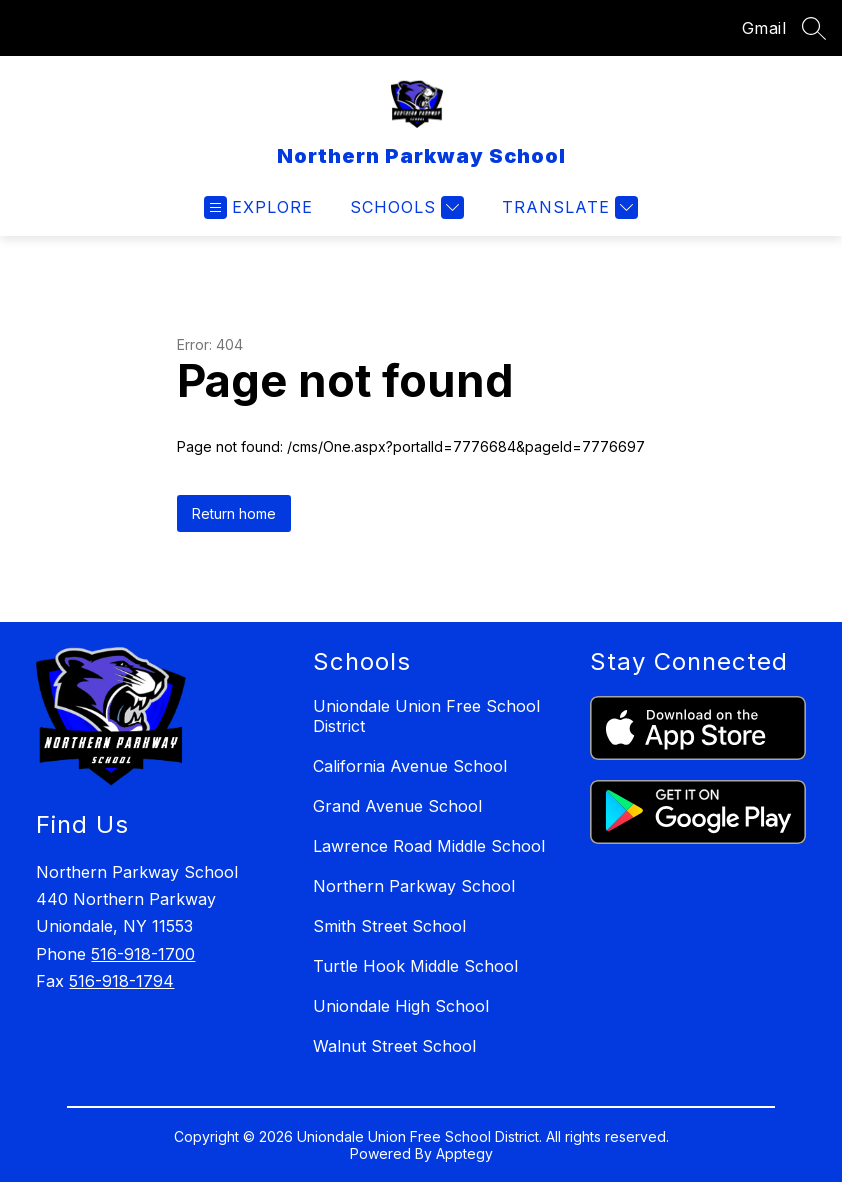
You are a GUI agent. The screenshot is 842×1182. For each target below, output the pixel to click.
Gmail (764, 28)
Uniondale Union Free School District (426, 716)
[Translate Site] (567, 207)
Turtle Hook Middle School (415, 966)
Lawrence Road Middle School (429, 846)
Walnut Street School (394, 1046)
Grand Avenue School (397, 806)
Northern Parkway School (414, 886)
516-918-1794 (121, 981)
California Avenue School (410, 766)
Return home (234, 513)
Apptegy (464, 1153)
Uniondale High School (401, 1006)
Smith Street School (389, 926)
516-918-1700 (143, 954)
